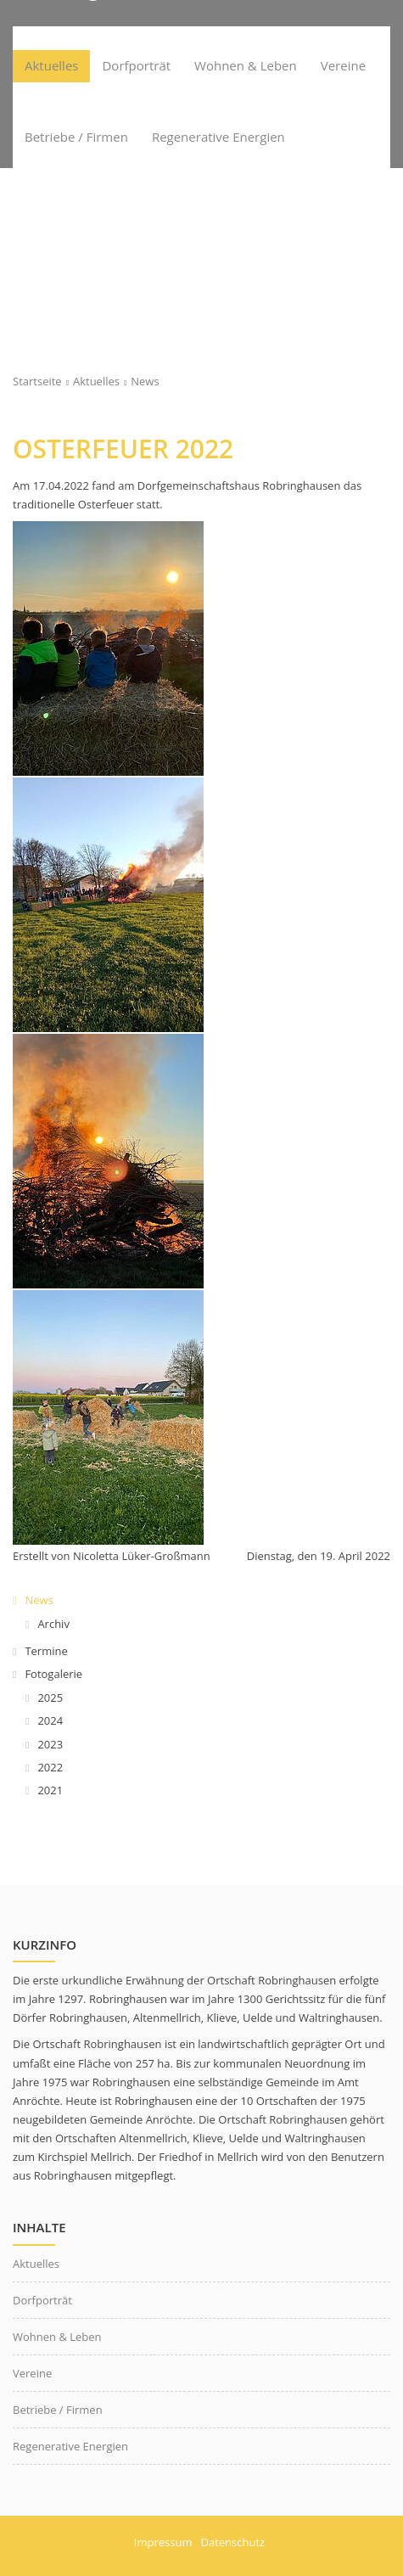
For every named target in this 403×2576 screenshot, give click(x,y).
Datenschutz (232, 2542)
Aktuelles (96, 381)
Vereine (32, 2373)
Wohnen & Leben (57, 2336)
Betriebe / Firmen (58, 2409)
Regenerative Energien (70, 2446)
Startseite (37, 381)
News (145, 381)
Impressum (163, 2542)
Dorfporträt (42, 2300)
